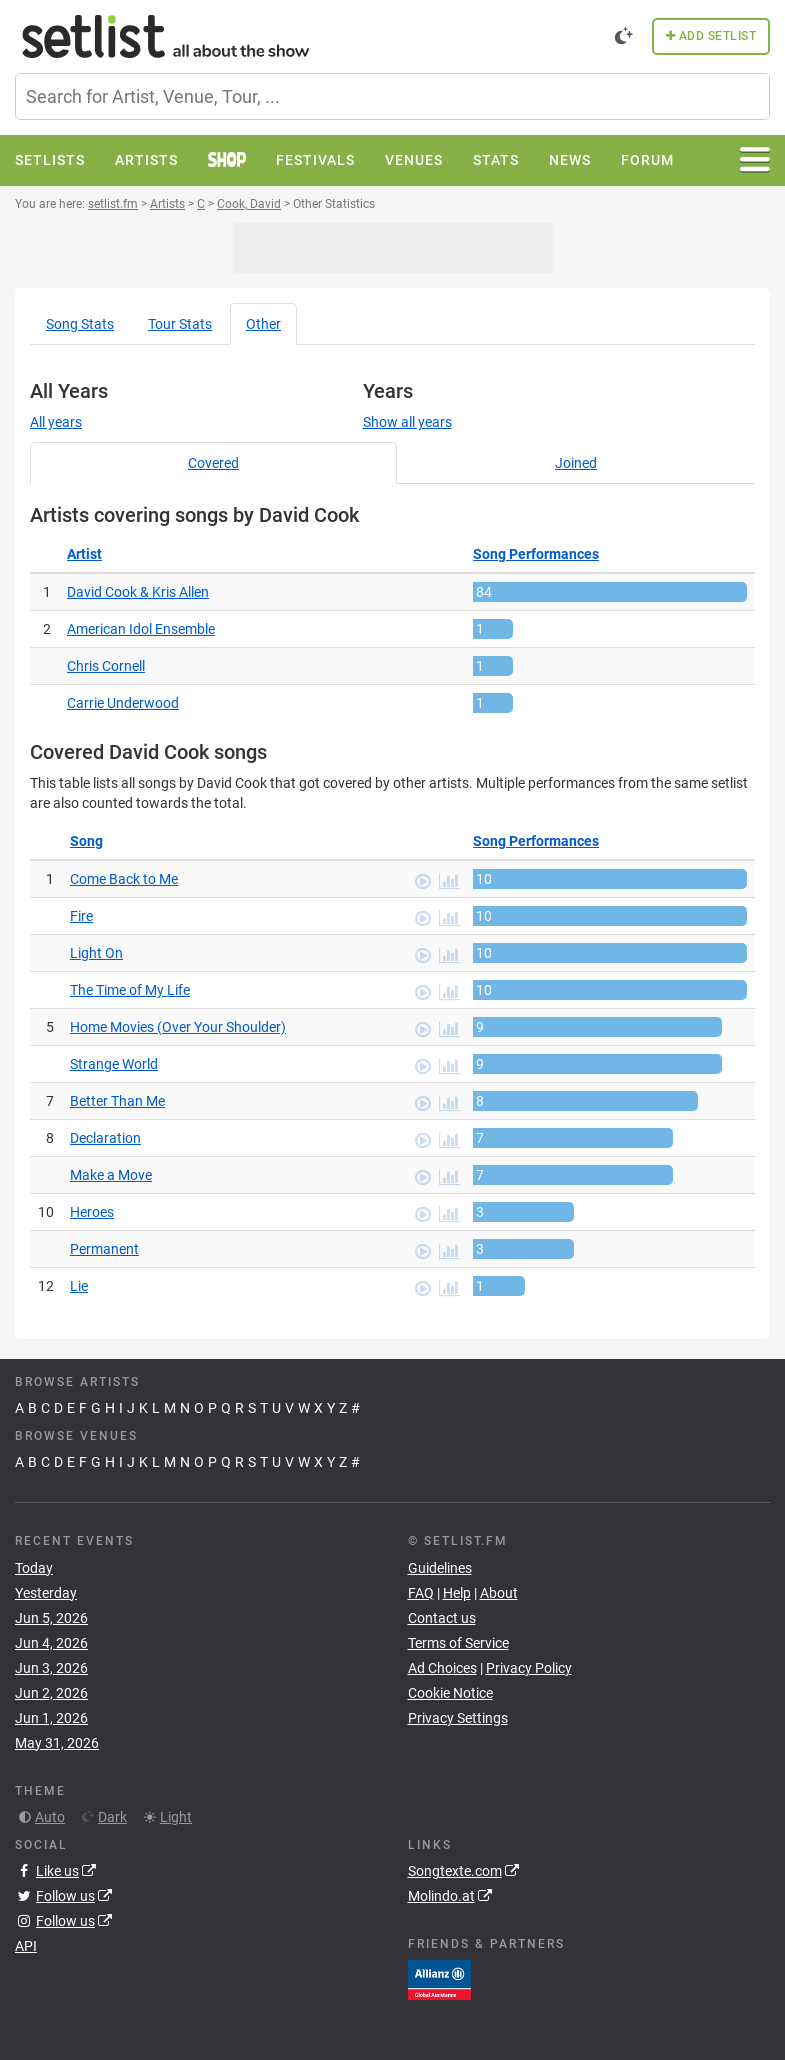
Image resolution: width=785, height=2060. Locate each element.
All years (56, 422)
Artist (84, 554)
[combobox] (392, 96)
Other (263, 324)
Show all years (407, 422)
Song (80, 324)
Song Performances (536, 554)
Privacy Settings (458, 1718)
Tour (180, 324)
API (26, 1946)
